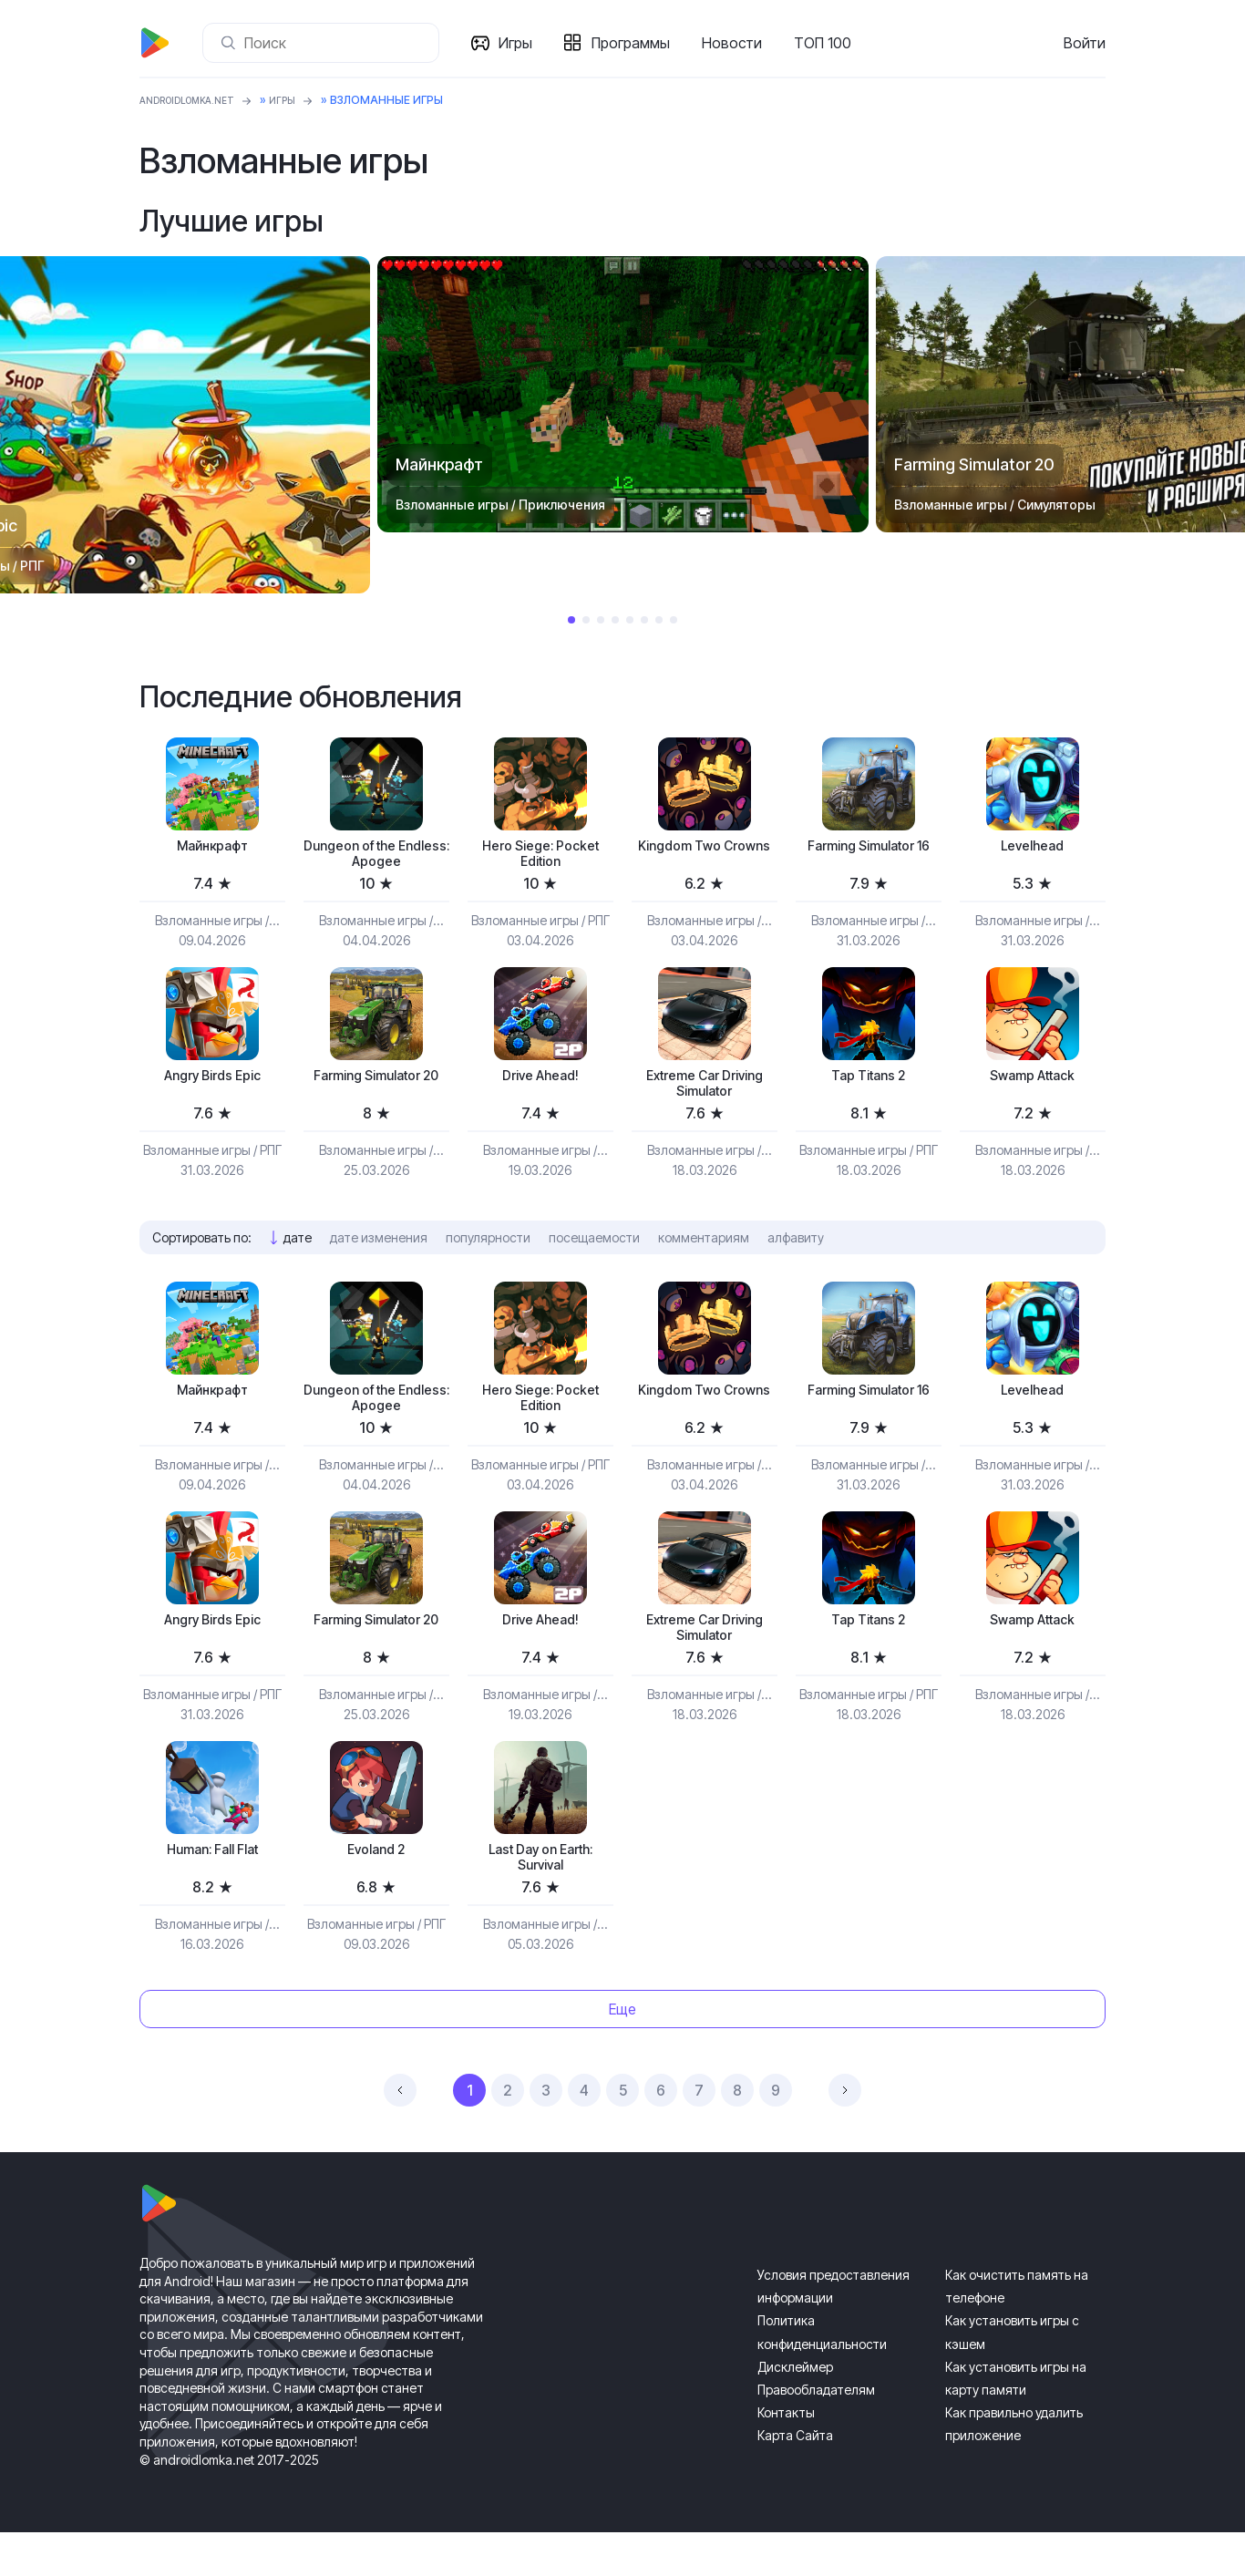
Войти (1085, 43)
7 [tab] (659, 619)
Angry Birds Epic (212, 1087)
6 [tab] (644, 619)
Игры (523, 43)
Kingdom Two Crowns (704, 858)
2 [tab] (586, 619)
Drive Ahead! (540, 1087)
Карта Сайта (795, 2479)
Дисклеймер (795, 2410)
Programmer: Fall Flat (212, 1887)
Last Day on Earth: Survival (540, 1897)
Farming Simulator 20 (376, 1097)
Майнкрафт (212, 848)
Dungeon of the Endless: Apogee (376, 858)
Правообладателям (816, 2433)
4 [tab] (615, 619)
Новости (739, 43)
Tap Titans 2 (868, 1087)
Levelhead (1032, 848)
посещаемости (594, 1254)
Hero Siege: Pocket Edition (540, 858)
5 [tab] (629, 619)
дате (297, 1254)
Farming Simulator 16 (868, 858)
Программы (638, 43)
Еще (622, 2053)
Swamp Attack (1032, 1087)
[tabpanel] (623, 394)
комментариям (703, 1254)
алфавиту (795, 1254)
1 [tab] (571, 619)
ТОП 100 (830, 43)
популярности (488, 1254)
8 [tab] (673, 619)
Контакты (786, 2456)
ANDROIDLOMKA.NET (198, 100)
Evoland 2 (376, 1887)
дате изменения (378, 1254)
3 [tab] (600, 619)
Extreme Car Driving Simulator (704, 1097)
